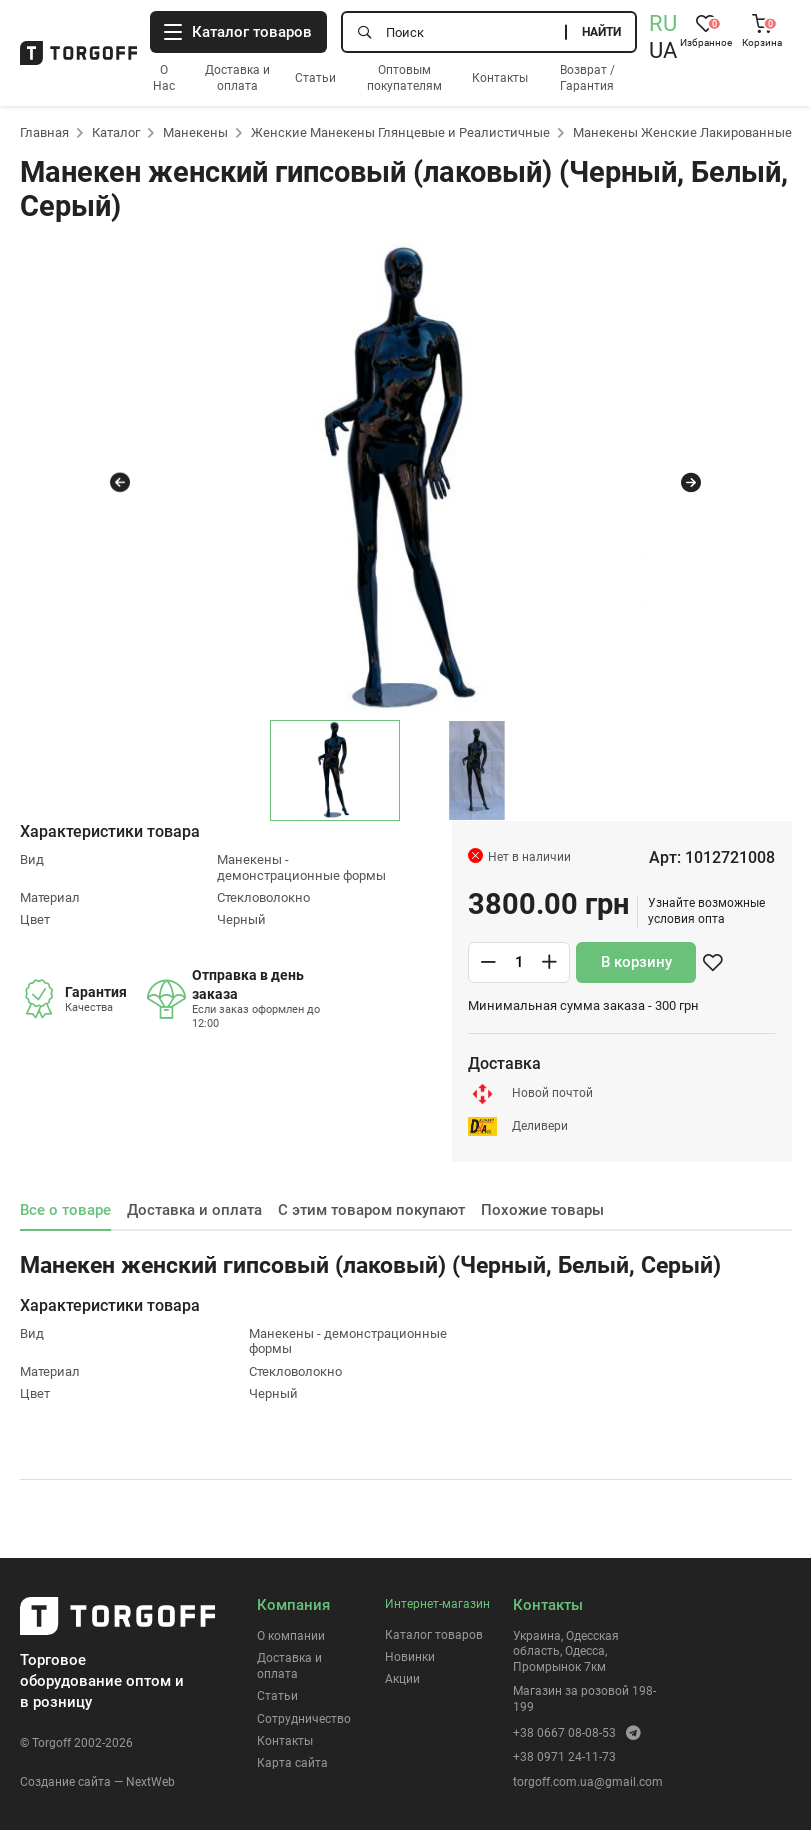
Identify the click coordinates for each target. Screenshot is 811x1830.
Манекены (195, 132)
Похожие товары (542, 1210)
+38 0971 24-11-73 (564, 1757)
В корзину (636, 962)
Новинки (410, 1657)
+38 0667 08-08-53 (564, 1733)
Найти (601, 32)
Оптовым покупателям (404, 78)
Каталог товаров (434, 1635)
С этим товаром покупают (371, 1210)
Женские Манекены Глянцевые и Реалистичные (400, 132)
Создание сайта (65, 1782)
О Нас (164, 78)
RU (663, 23)
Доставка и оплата (237, 78)
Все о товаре (65, 1210)
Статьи (315, 78)
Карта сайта (292, 1763)
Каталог (116, 132)
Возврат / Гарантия (587, 78)
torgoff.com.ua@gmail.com (588, 1782)
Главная (44, 132)
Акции (402, 1679)
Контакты (500, 78)
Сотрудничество (304, 1719)
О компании (291, 1636)
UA (663, 50)
